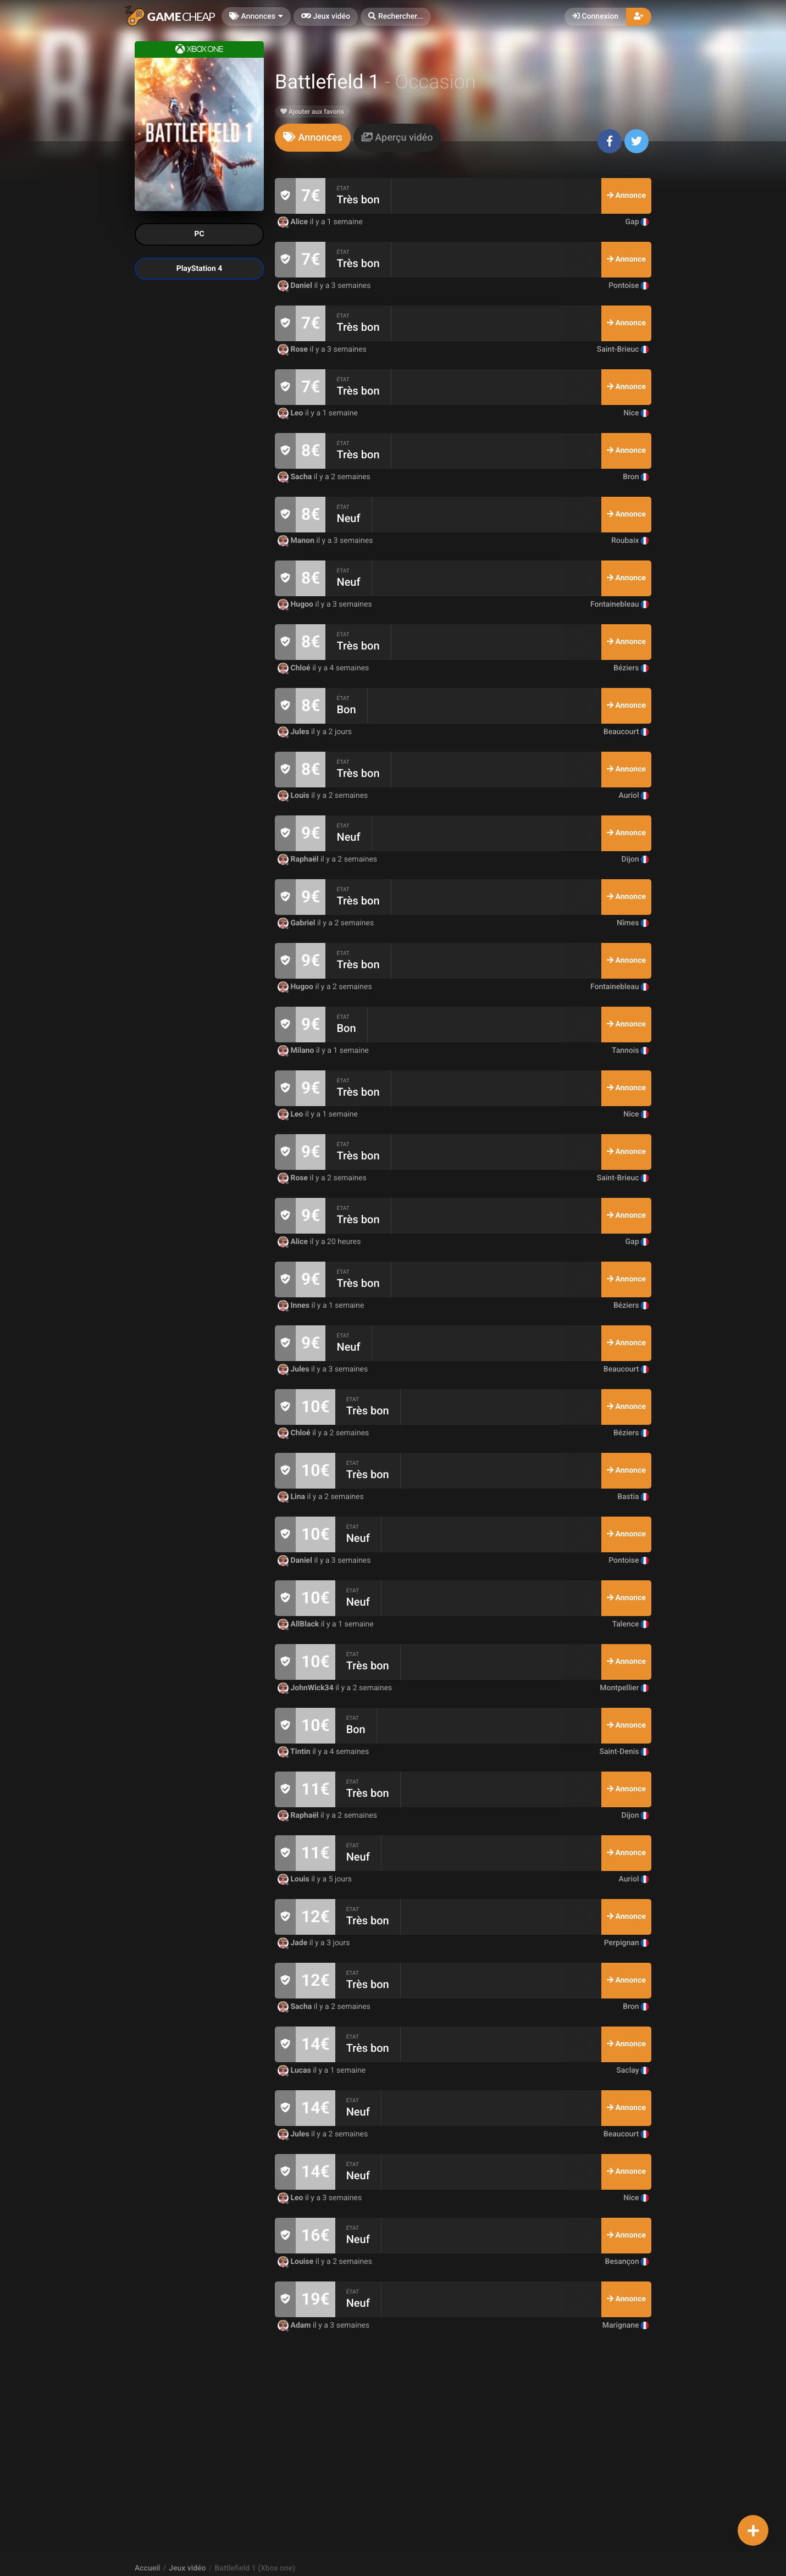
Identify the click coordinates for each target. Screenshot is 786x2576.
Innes (295, 1305)
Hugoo (296, 604)
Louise (296, 2261)
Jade (293, 1943)
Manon (297, 540)
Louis (294, 795)
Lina (292, 1496)
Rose (294, 349)
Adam (295, 2325)
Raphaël (299, 859)
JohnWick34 (306, 1688)
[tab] (313, 138)
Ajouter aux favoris (312, 111)
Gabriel (297, 923)
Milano (297, 1050)
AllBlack (299, 1624)
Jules (294, 732)
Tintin (295, 1751)
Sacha (296, 477)
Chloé (295, 668)
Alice (294, 222)
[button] (396, 17)
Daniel (296, 285)
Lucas (295, 2070)
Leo (291, 413)
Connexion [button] (595, 16)
